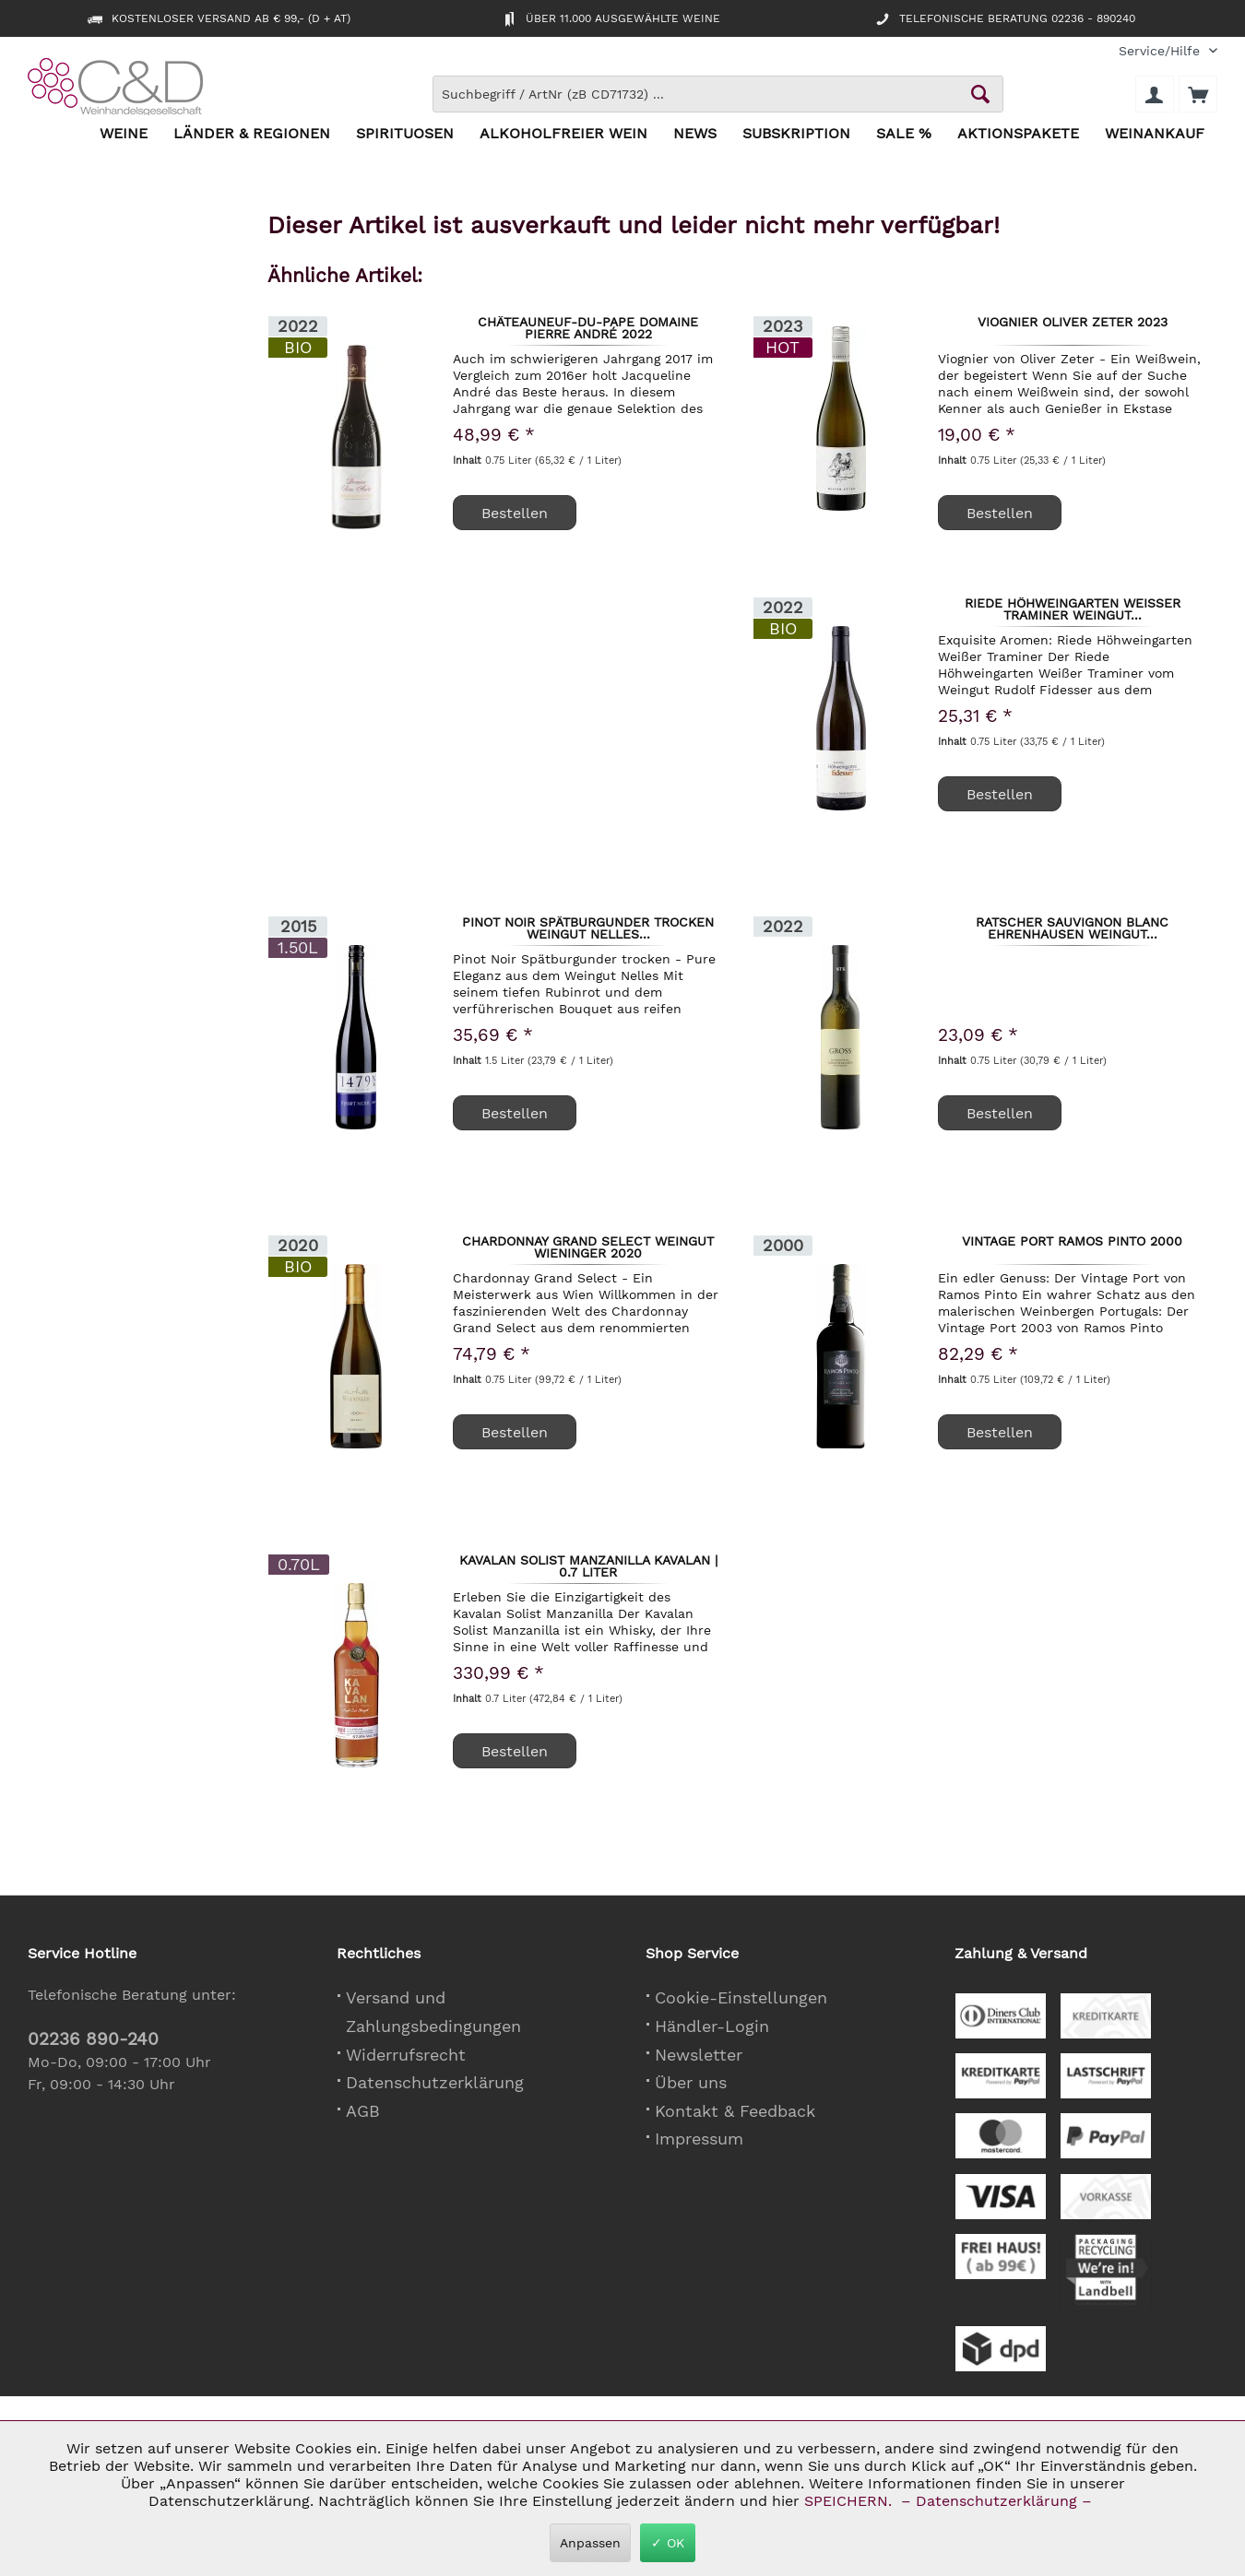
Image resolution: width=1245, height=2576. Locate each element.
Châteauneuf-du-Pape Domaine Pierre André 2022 (588, 327)
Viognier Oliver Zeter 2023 (1073, 322)
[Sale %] (903, 134)
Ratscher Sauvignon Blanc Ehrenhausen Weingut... (1072, 927)
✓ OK (667, 2542)
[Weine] (123, 134)
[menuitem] (1161, 51)
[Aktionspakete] (1018, 134)
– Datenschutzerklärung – (996, 2501)
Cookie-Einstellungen (741, 1997)
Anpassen (590, 2542)
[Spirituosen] (405, 134)
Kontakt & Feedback (735, 2111)
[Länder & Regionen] (251, 134)
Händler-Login (712, 2026)
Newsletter (698, 2054)
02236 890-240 (93, 2039)
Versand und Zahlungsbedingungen (433, 2012)
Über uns (691, 2082)
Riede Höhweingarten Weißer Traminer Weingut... (1072, 608)
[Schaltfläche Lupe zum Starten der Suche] (980, 94)
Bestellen (999, 513)
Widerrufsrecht (406, 2054)
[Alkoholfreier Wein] (563, 134)
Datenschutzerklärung (435, 2082)
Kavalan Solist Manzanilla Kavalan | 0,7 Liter (588, 1565)
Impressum (699, 2138)
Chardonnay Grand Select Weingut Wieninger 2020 (588, 1246)
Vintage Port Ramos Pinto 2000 (1072, 1241)
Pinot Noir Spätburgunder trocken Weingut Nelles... (588, 927)
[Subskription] (796, 134)
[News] (694, 134)
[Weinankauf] (1154, 134)
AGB (363, 2111)
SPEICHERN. (850, 2501)
